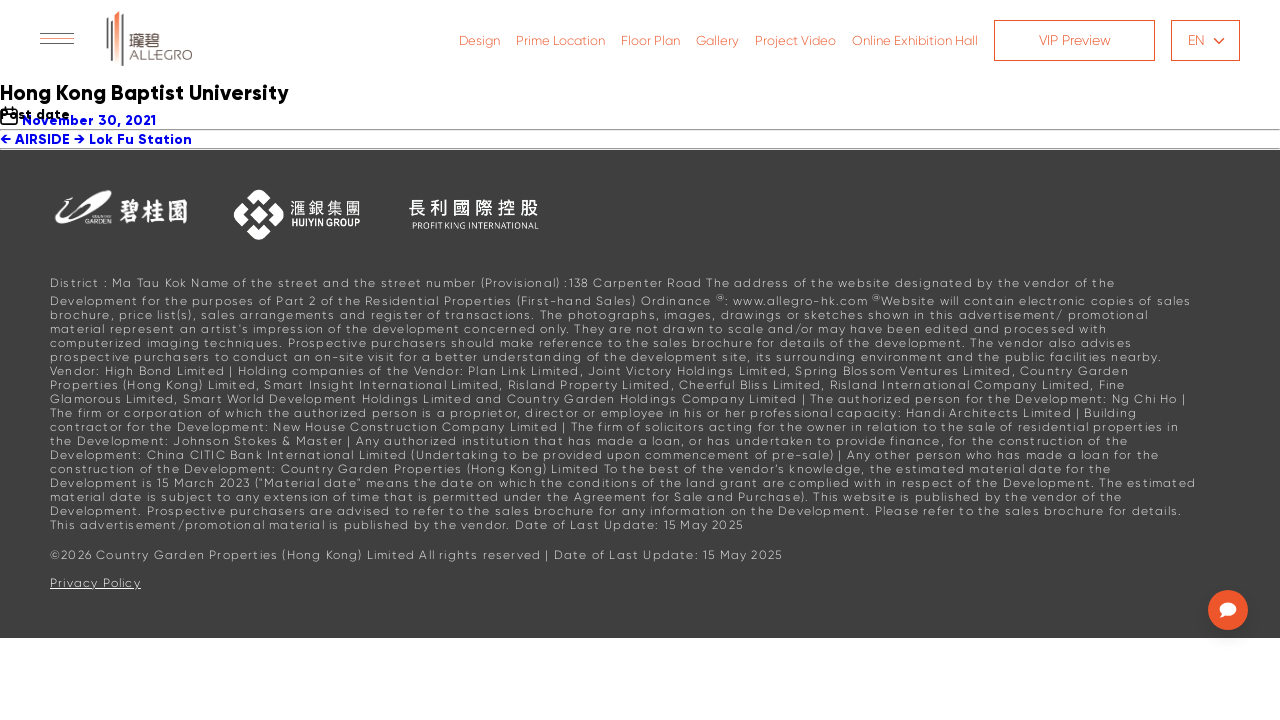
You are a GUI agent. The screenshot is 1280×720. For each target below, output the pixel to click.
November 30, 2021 (89, 120)
